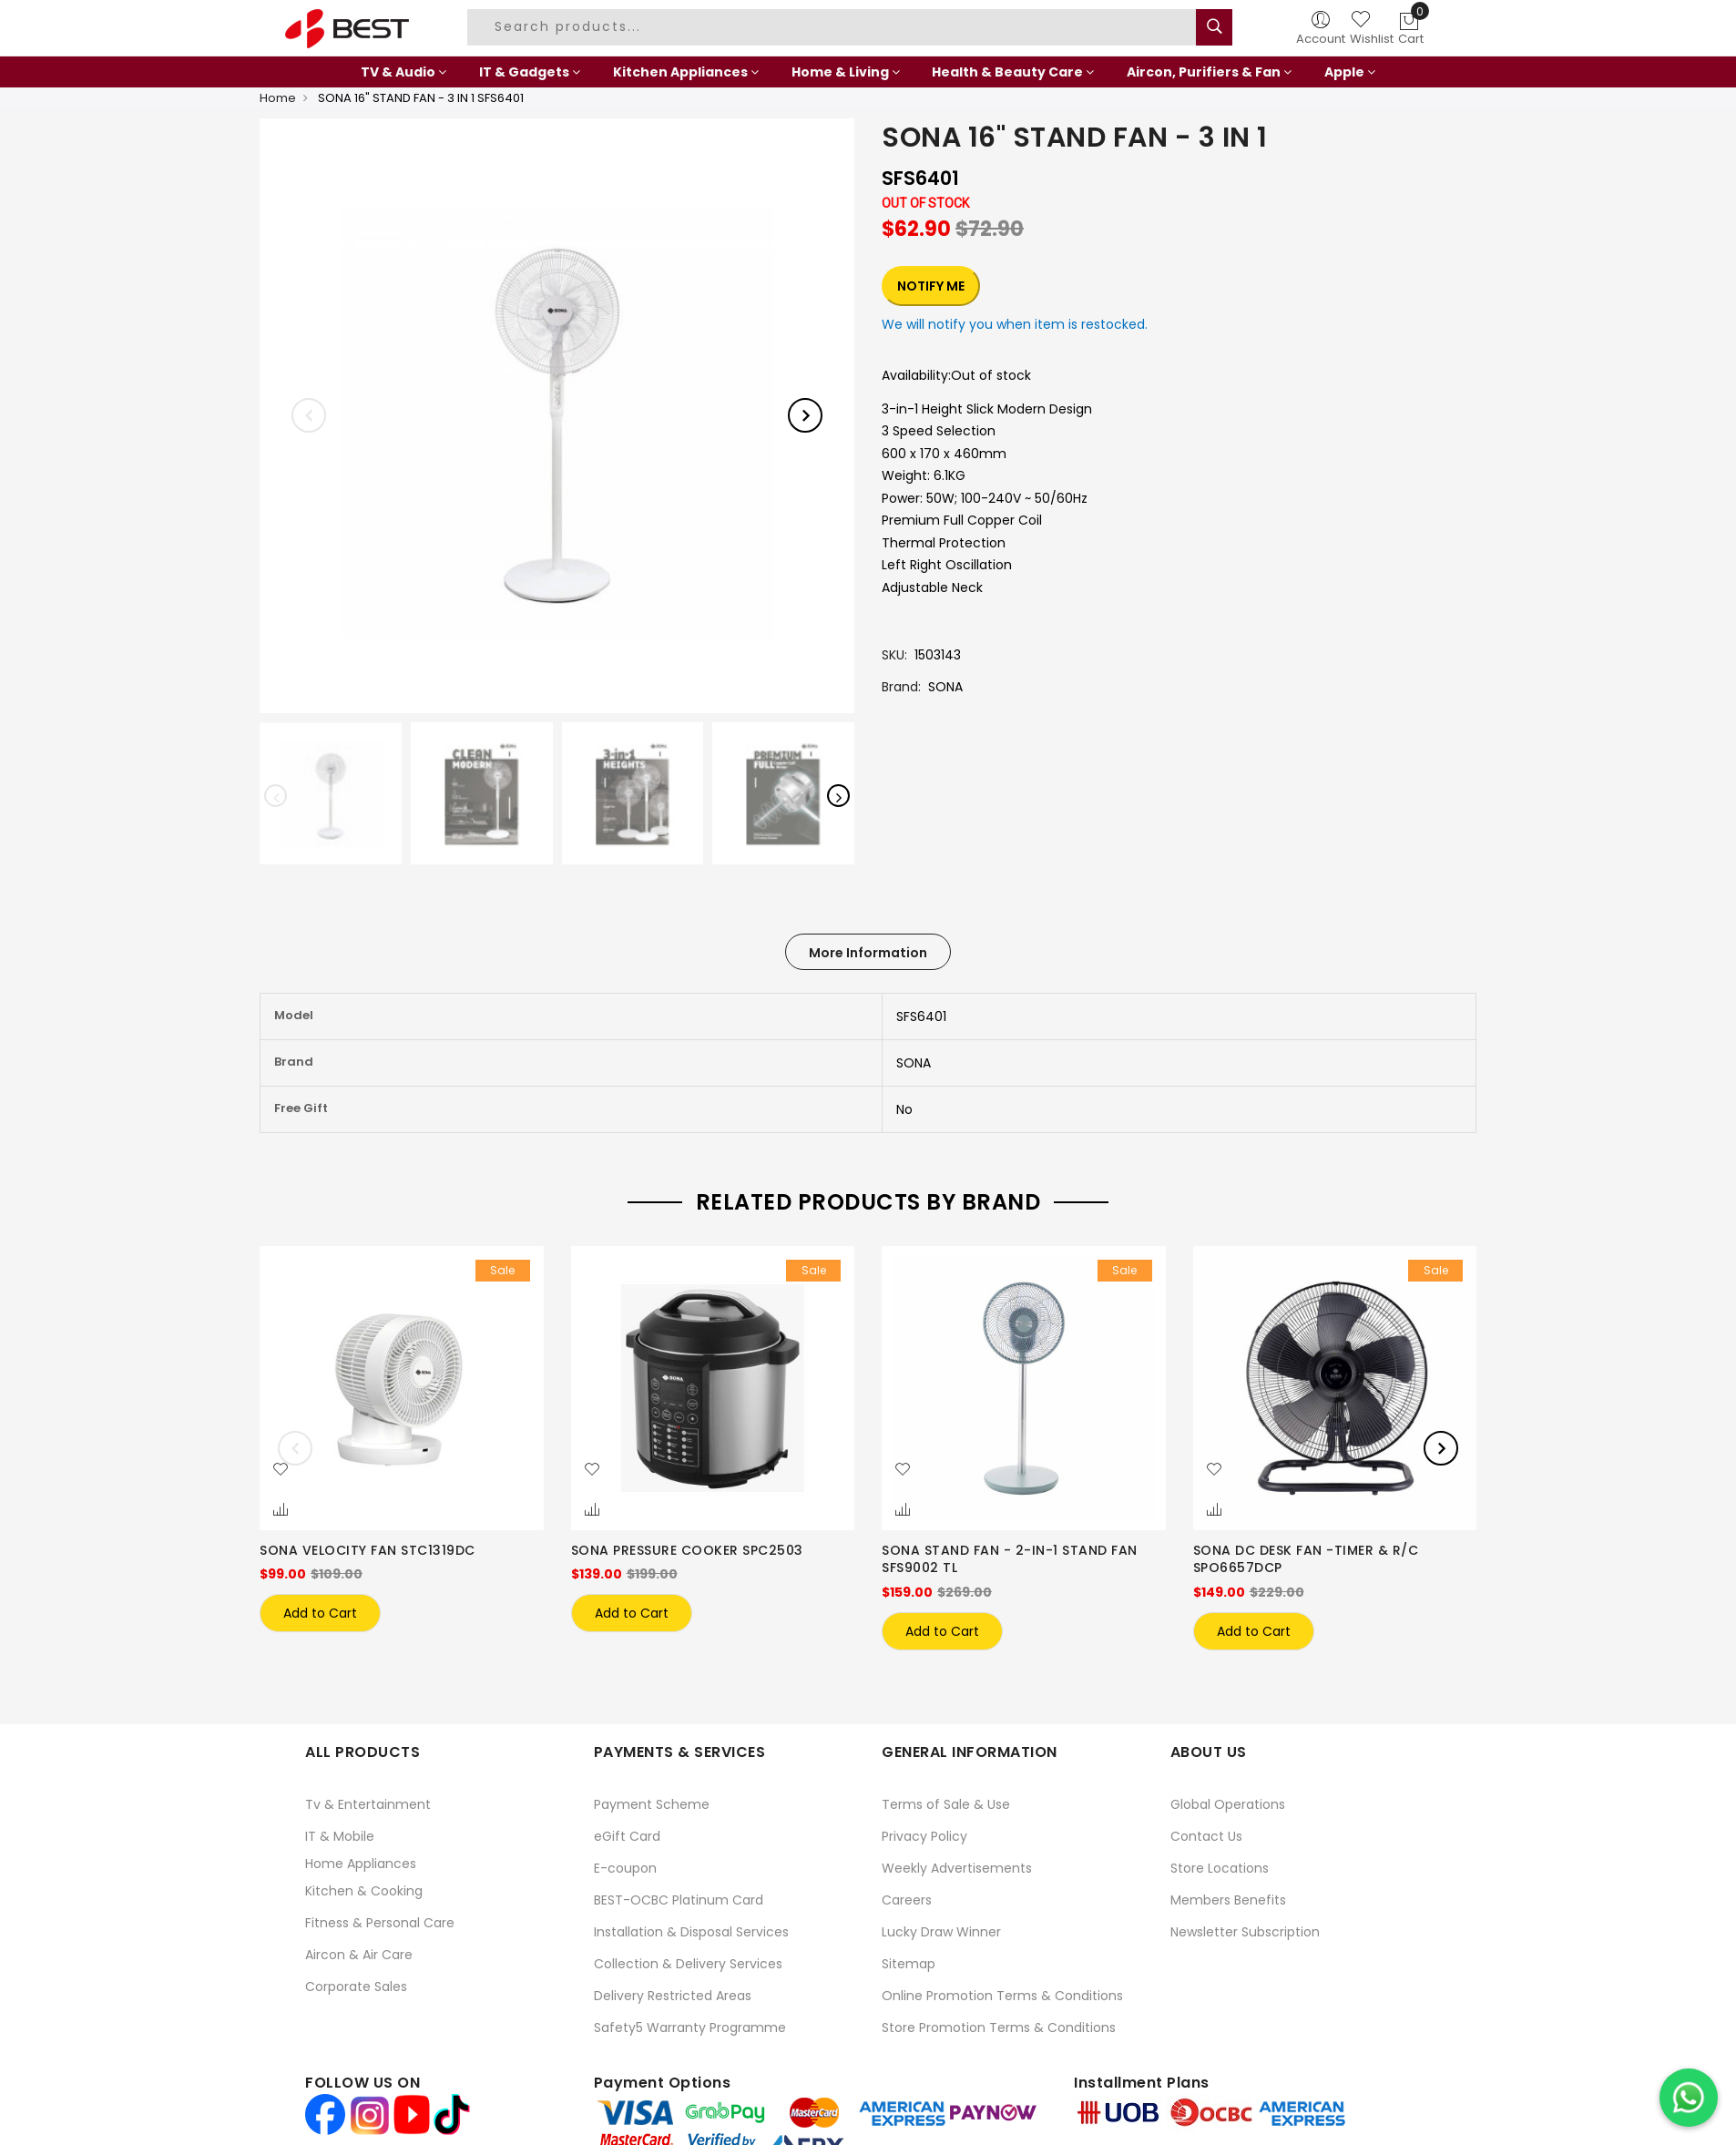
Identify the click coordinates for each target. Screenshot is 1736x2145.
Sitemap (908, 1963)
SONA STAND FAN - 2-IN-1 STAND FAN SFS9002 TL (1010, 1559)
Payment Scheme (652, 1803)
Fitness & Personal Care (379, 1922)
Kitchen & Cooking (364, 1890)
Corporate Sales (356, 1985)
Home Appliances (360, 1863)
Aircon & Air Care (359, 1954)
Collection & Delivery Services (688, 1963)
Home (278, 98)
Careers (907, 1899)
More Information (868, 953)
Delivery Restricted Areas (672, 1995)
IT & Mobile (339, 1835)
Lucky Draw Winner (941, 1931)
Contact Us (1206, 1835)
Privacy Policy (924, 1835)
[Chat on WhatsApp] (1688, 2097)
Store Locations (1219, 1867)
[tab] (868, 952)
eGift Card (627, 1835)
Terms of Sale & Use (946, 1803)
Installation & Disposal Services (691, 1931)
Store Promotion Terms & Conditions (999, 2026)
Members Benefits (1228, 1899)
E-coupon (625, 1867)
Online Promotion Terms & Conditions (1002, 1995)
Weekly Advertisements (957, 1867)
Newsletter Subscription (1245, 1931)
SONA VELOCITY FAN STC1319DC (367, 1550)
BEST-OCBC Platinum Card (678, 1899)
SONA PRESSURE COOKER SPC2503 (687, 1550)
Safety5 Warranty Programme (690, 2026)
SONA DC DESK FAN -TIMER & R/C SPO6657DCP (1306, 1559)
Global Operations (1227, 1803)
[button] (280, 1470)
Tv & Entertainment (368, 1803)
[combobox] (834, 27)
